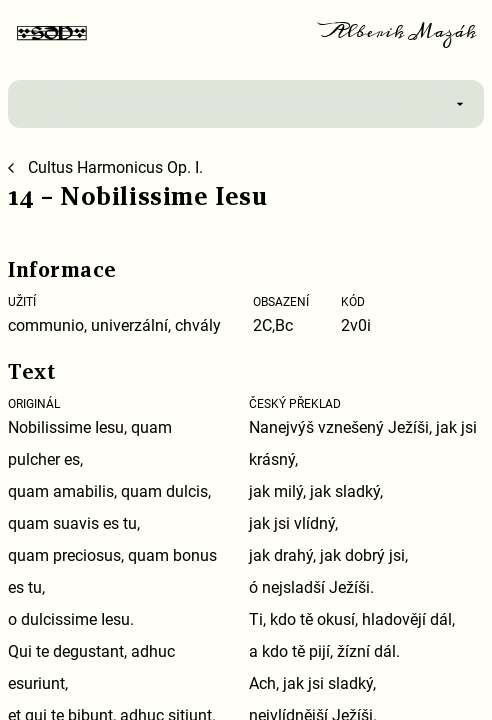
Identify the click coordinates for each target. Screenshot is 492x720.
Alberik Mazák (399, 32)
